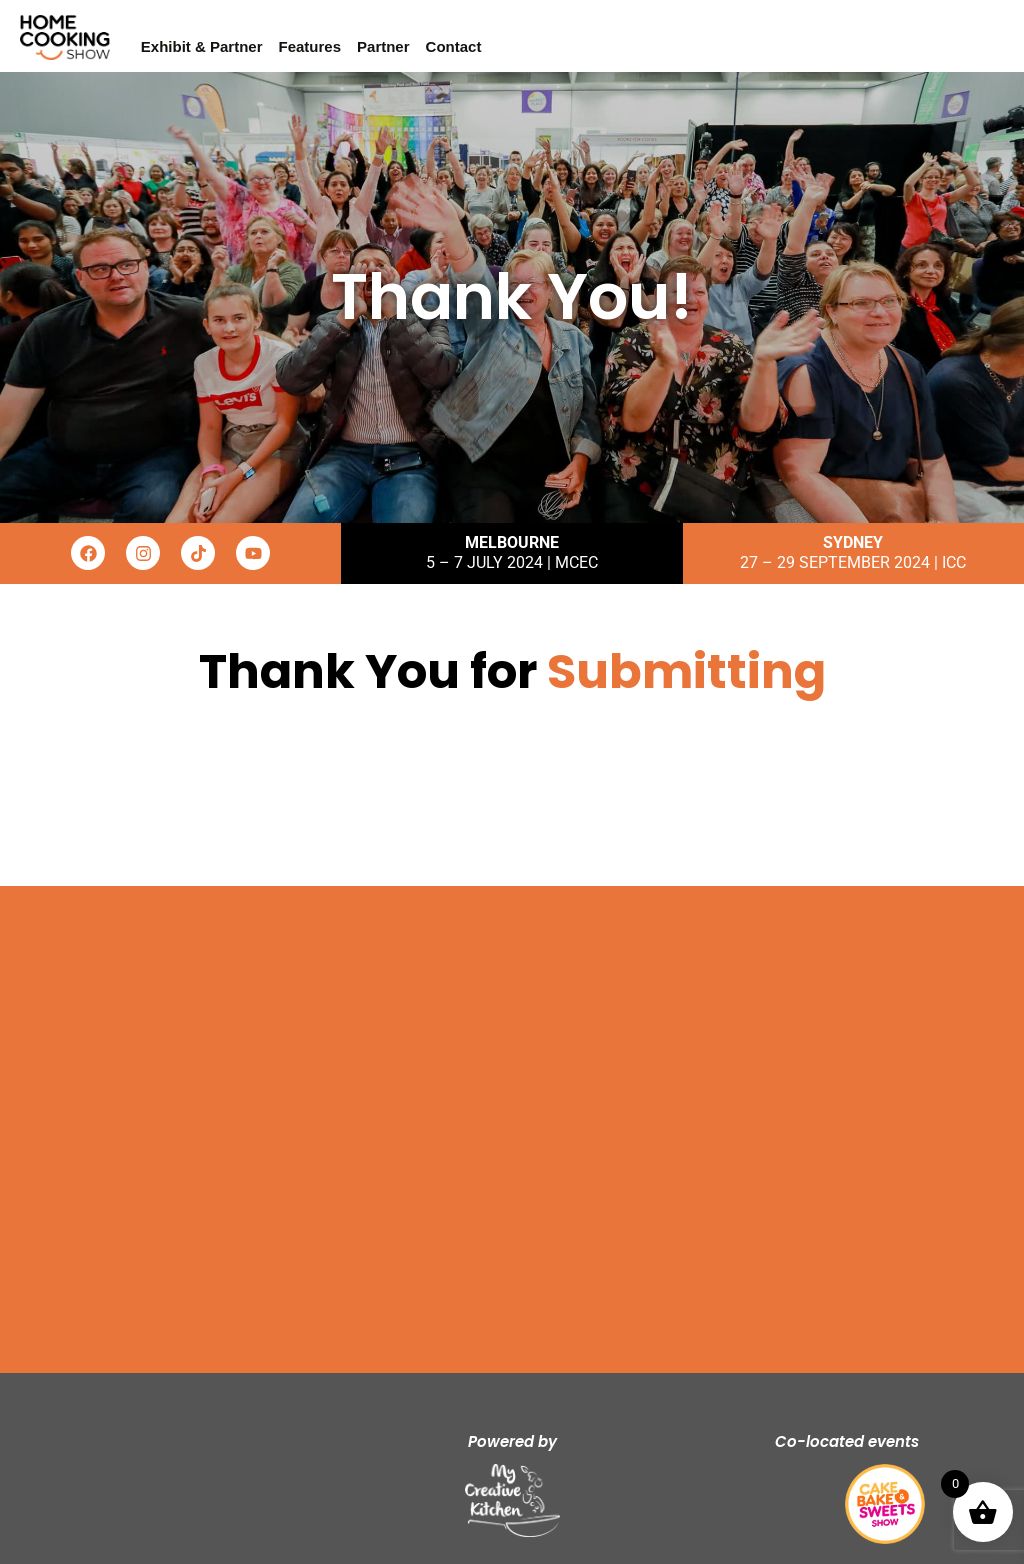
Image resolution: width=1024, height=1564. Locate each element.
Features (310, 46)
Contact (454, 46)
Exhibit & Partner (202, 46)
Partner (383, 46)
